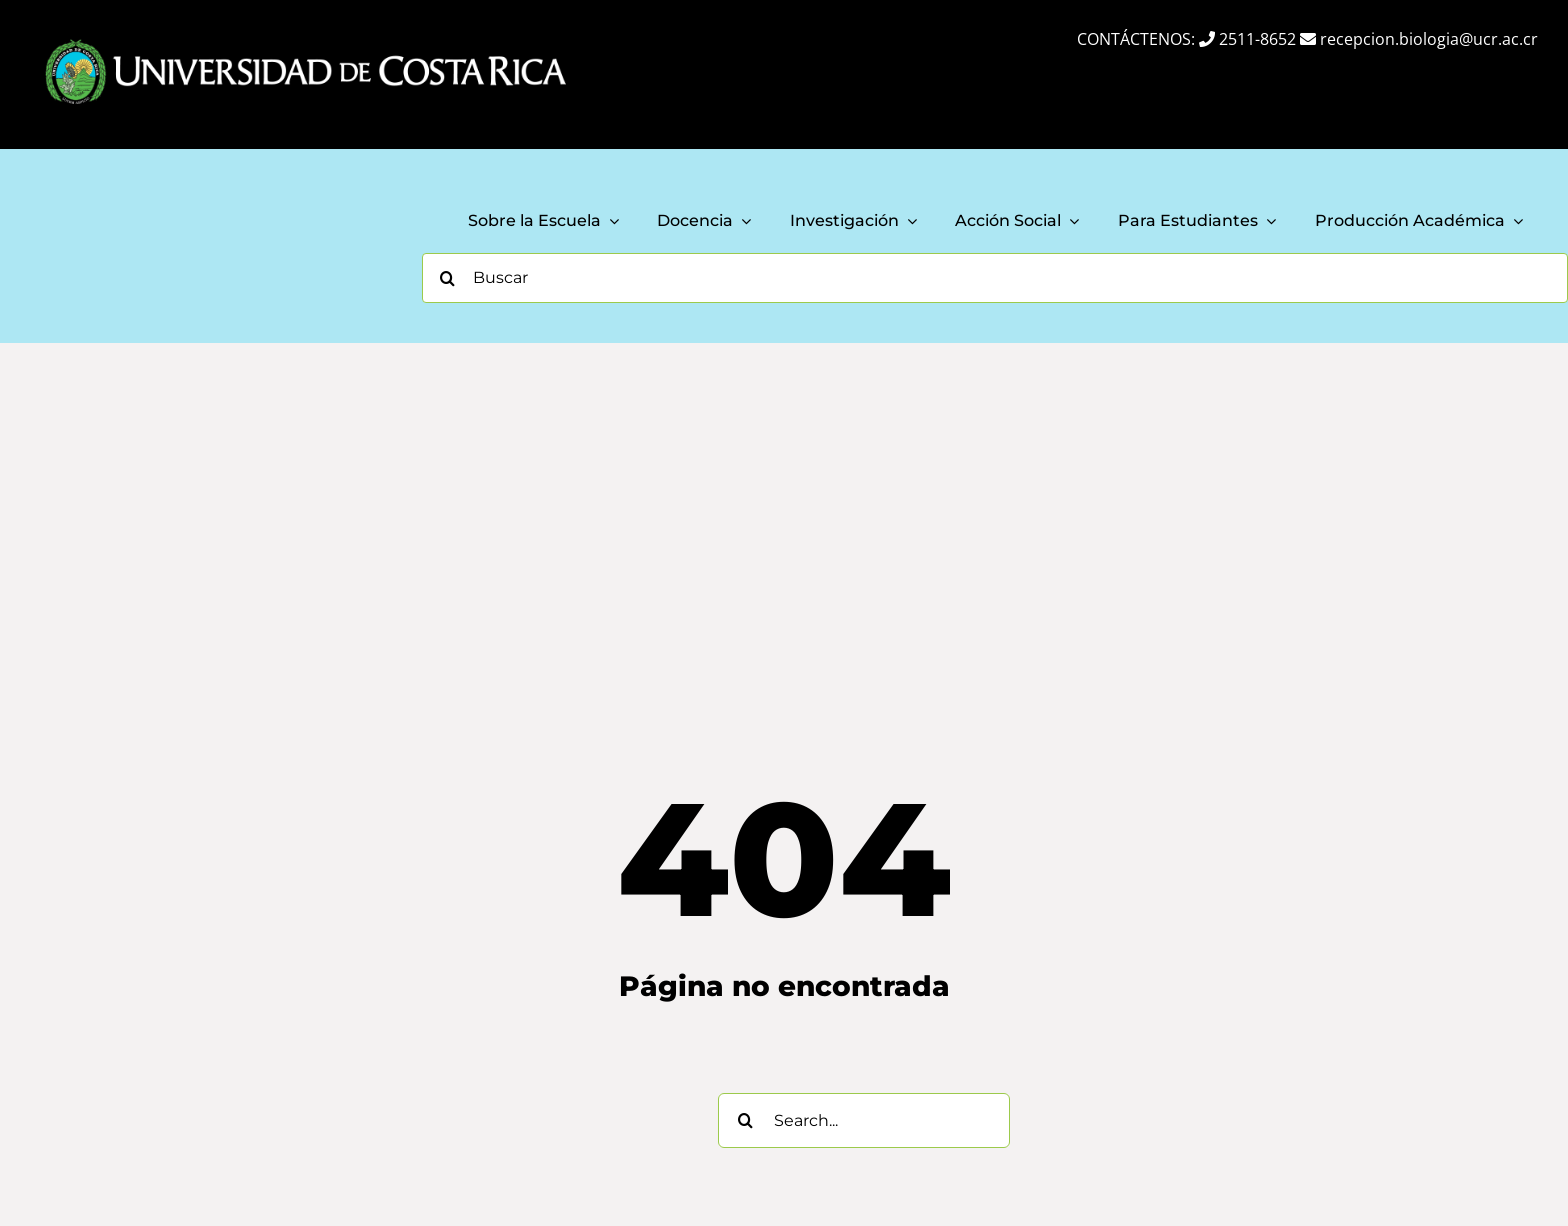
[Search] (447, 278)
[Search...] (864, 1120)
